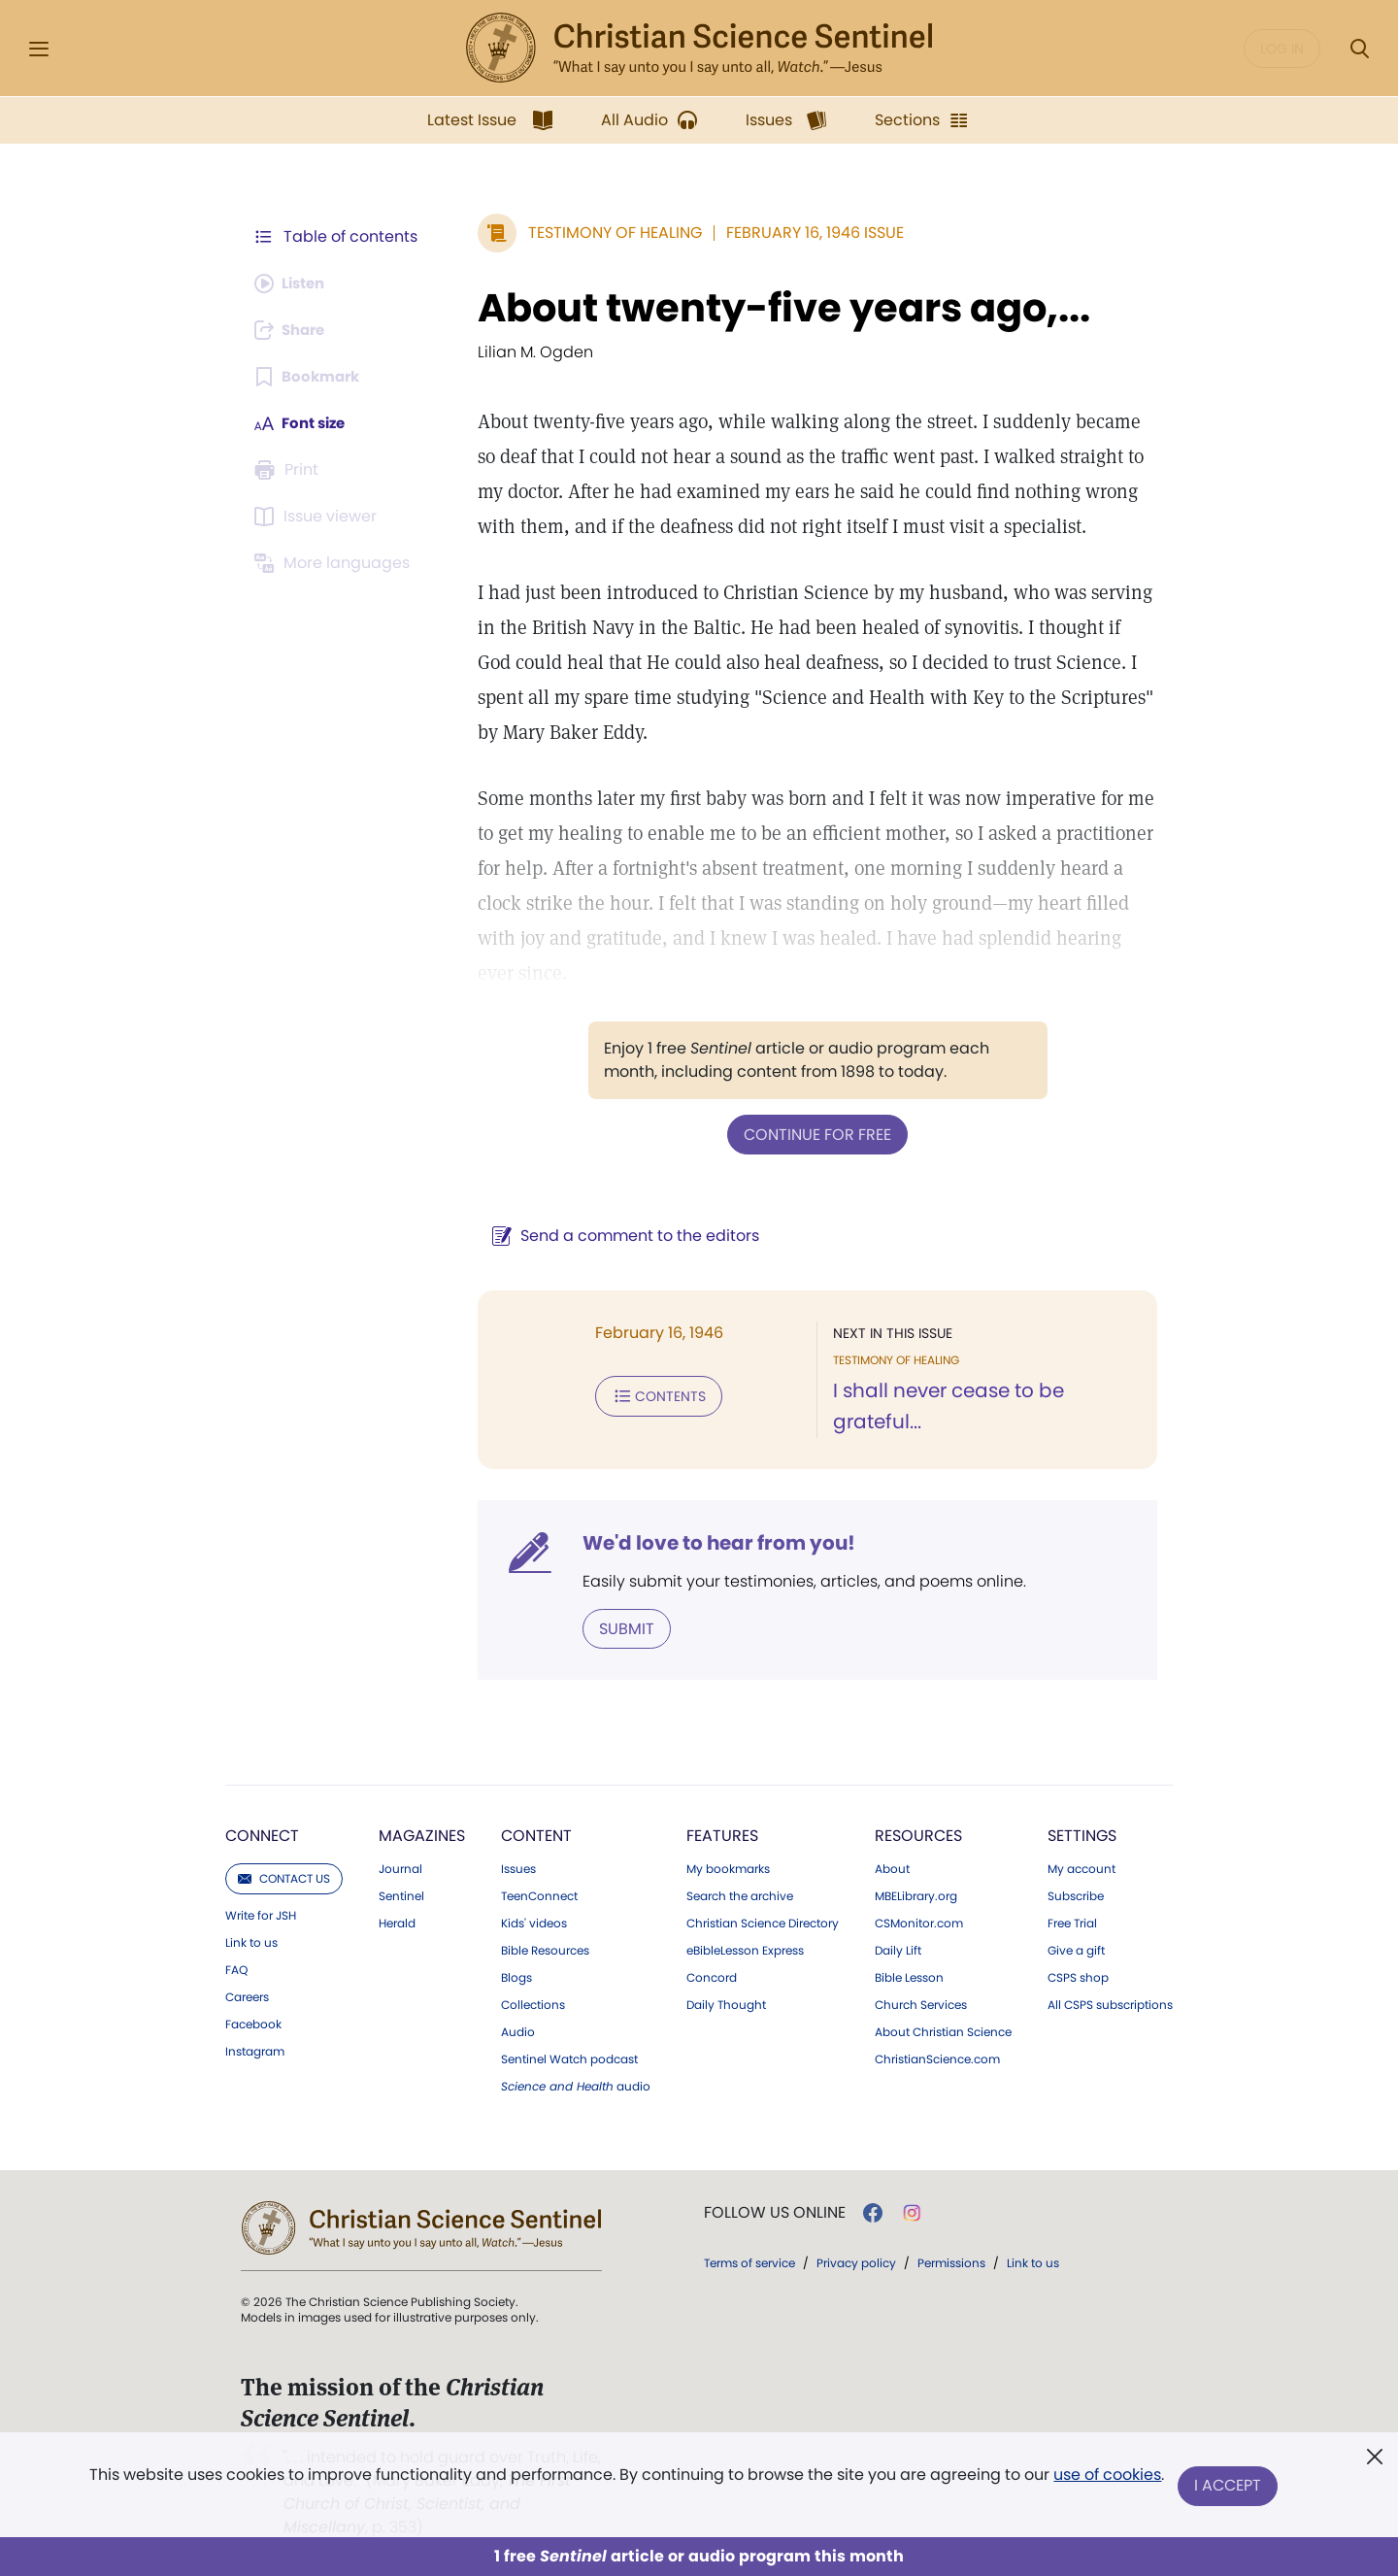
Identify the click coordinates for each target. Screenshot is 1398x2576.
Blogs (516, 1976)
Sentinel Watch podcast (569, 2057)
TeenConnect (539, 1894)
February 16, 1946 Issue (805, 232)
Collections (533, 2003)
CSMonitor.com (919, 1921)
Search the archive (739, 1894)
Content (536, 1834)
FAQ (236, 1968)
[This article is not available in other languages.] (335, 563)
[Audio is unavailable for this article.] (294, 283)
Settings (1082, 1834)
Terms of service (749, 2261)
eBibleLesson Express (745, 1949)
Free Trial (1072, 1921)
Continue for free (812, 1133)
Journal (400, 1867)
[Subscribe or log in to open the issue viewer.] (318, 516)
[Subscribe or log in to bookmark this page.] (310, 376)
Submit (617, 1627)
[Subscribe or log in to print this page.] (289, 470)
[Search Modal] (1359, 49)
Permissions (951, 2261)
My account (1081, 1867)
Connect (262, 1834)
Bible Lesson (909, 1976)
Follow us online (775, 2211)
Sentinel (401, 1894)
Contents (649, 1394)
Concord (711, 1976)
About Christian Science (943, 2030)
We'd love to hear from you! (709, 1542)
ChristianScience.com (937, 2057)
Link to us (251, 1941)
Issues (518, 1867)
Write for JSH (260, 1914)
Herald (397, 1921)
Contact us (284, 1876)
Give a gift (1076, 1949)
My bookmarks (728, 1867)
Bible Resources (545, 1949)
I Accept (1228, 2486)
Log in (1282, 48)
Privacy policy (856, 2261)
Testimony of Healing (605, 232)
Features (722, 1834)
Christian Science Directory (762, 1921)
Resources (918, 1834)
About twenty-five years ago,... (774, 308)
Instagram (254, 2050)
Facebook (253, 2022)
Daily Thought (726, 2003)
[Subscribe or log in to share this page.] (294, 330)
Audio (518, 2030)
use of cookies (1106, 2478)
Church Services (921, 2003)
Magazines (422, 1834)
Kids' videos (534, 1921)
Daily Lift (898, 1949)
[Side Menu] (39, 49)
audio (575, 2085)
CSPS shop (1078, 1976)
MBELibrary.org (916, 1894)
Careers (247, 1995)
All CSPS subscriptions (1110, 2003)
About (892, 1867)
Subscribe (1076, 1894)
